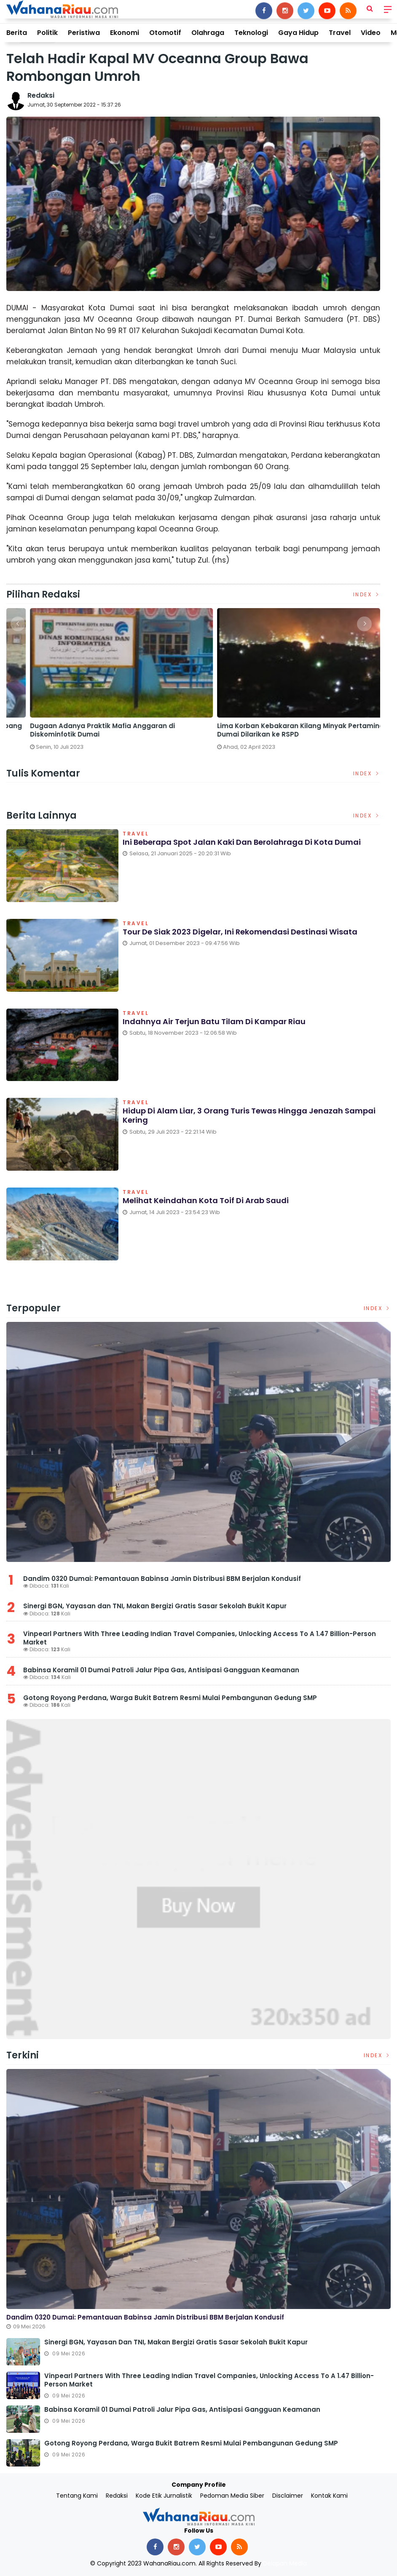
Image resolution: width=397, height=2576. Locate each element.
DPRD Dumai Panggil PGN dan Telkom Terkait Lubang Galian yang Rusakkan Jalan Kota (285, 730)
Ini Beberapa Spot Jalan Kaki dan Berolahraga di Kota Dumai (242, 842)
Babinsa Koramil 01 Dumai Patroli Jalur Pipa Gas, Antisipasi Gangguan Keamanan (161, 1670)
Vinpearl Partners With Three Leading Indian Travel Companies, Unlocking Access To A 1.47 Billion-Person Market (199, 1638)
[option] (99, 682)
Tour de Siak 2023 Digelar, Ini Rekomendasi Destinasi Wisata (240, 931)
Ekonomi (124, 32)
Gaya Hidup (298, 32)
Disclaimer (287, 2495)
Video (371, 32)
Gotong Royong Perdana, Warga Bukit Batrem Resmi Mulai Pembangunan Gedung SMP (170, 1697)
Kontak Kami (329, 2495)
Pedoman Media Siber (232, 2495)
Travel (340, 32)
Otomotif (165, 32)
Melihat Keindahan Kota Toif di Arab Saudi (206, 1200)
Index (367, 594)
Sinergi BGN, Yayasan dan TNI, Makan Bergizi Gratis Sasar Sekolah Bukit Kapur (155, 1606)
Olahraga (207, 32)
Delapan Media (285, 2563)
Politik (47, 32)
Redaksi (40, 95)
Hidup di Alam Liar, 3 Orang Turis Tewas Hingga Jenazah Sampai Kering (249, 1115)
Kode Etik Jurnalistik (164, 2495)
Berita (16, 32)
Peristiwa (84, 32)
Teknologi (251, 32)
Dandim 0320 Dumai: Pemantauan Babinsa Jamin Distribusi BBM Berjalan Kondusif (162, 1578)
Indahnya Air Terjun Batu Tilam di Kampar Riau (214, 1021)
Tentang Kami (77, 2495)
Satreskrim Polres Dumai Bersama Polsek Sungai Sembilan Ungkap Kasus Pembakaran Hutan (90, 730)
